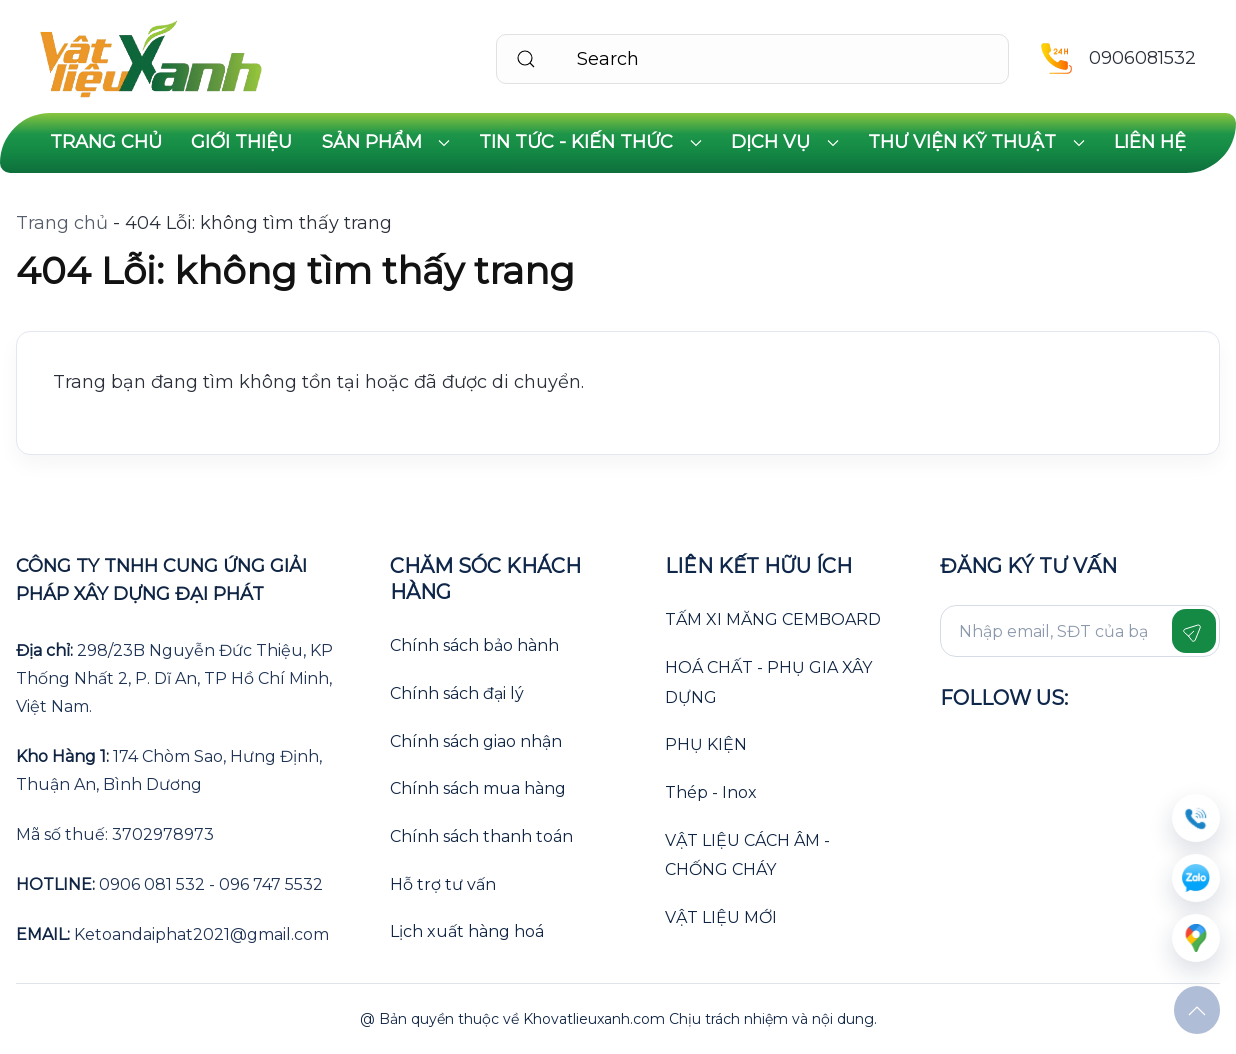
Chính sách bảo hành (474, 645)
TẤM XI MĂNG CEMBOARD (773, 619)
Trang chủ (106, 142)
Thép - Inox (711, 792)
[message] (1196, 938)
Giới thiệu (241, 142)
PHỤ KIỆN (706, 744)
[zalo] (1196, 878)
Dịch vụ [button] (785, 142)
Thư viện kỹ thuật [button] (976, 142)
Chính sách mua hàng (478, 788)
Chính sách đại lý (457, 693)
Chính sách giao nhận (476, 741)
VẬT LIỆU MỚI (721, 917)
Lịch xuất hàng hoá (467, 931)
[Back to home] (151, 59)
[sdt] (1196, 818)
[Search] (752, 59)
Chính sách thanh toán (481, 836)
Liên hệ (1150, 142)
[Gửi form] (1194, 631)
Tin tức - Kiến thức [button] (590, 142)
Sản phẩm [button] (386, 142)
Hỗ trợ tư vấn (443, 884)
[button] (1197, 1011)
